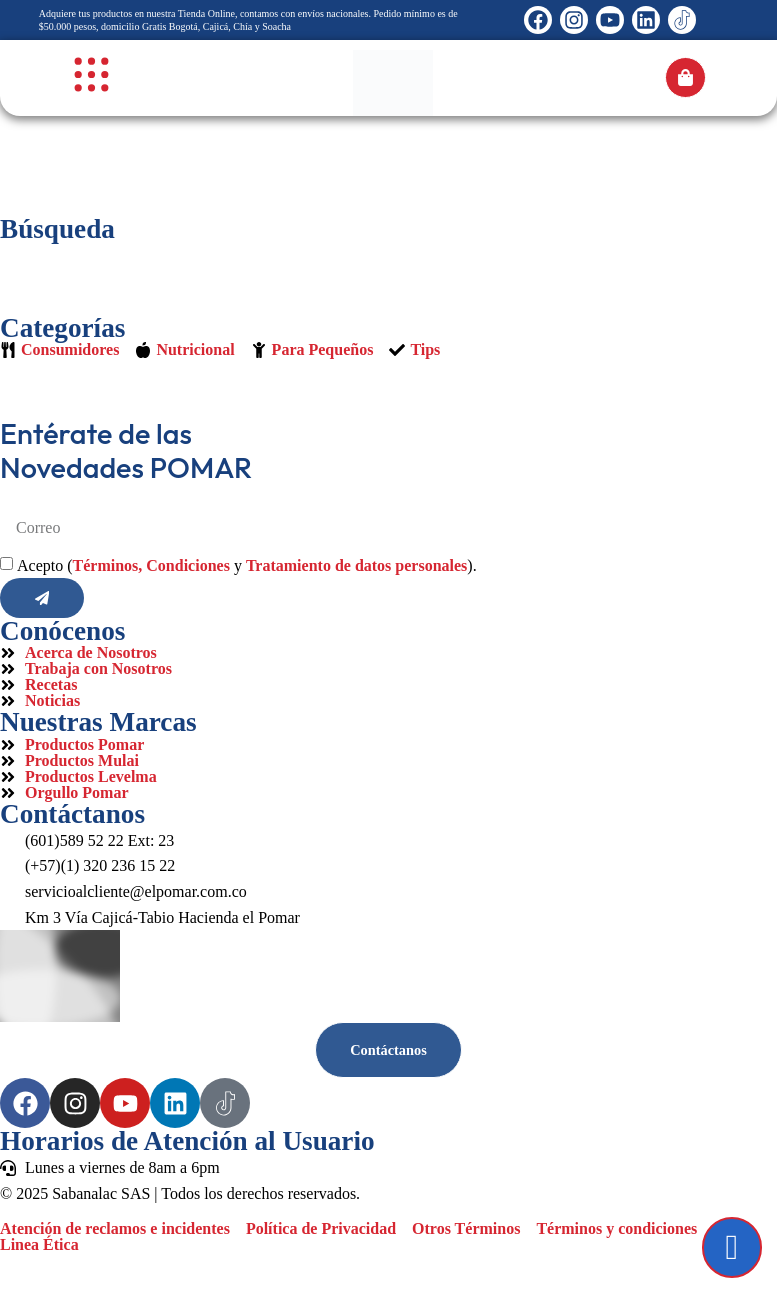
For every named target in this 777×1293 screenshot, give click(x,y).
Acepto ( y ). (247, 565)
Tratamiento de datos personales (356, 565)
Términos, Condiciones (151, 565)
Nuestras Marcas (98, 722)
